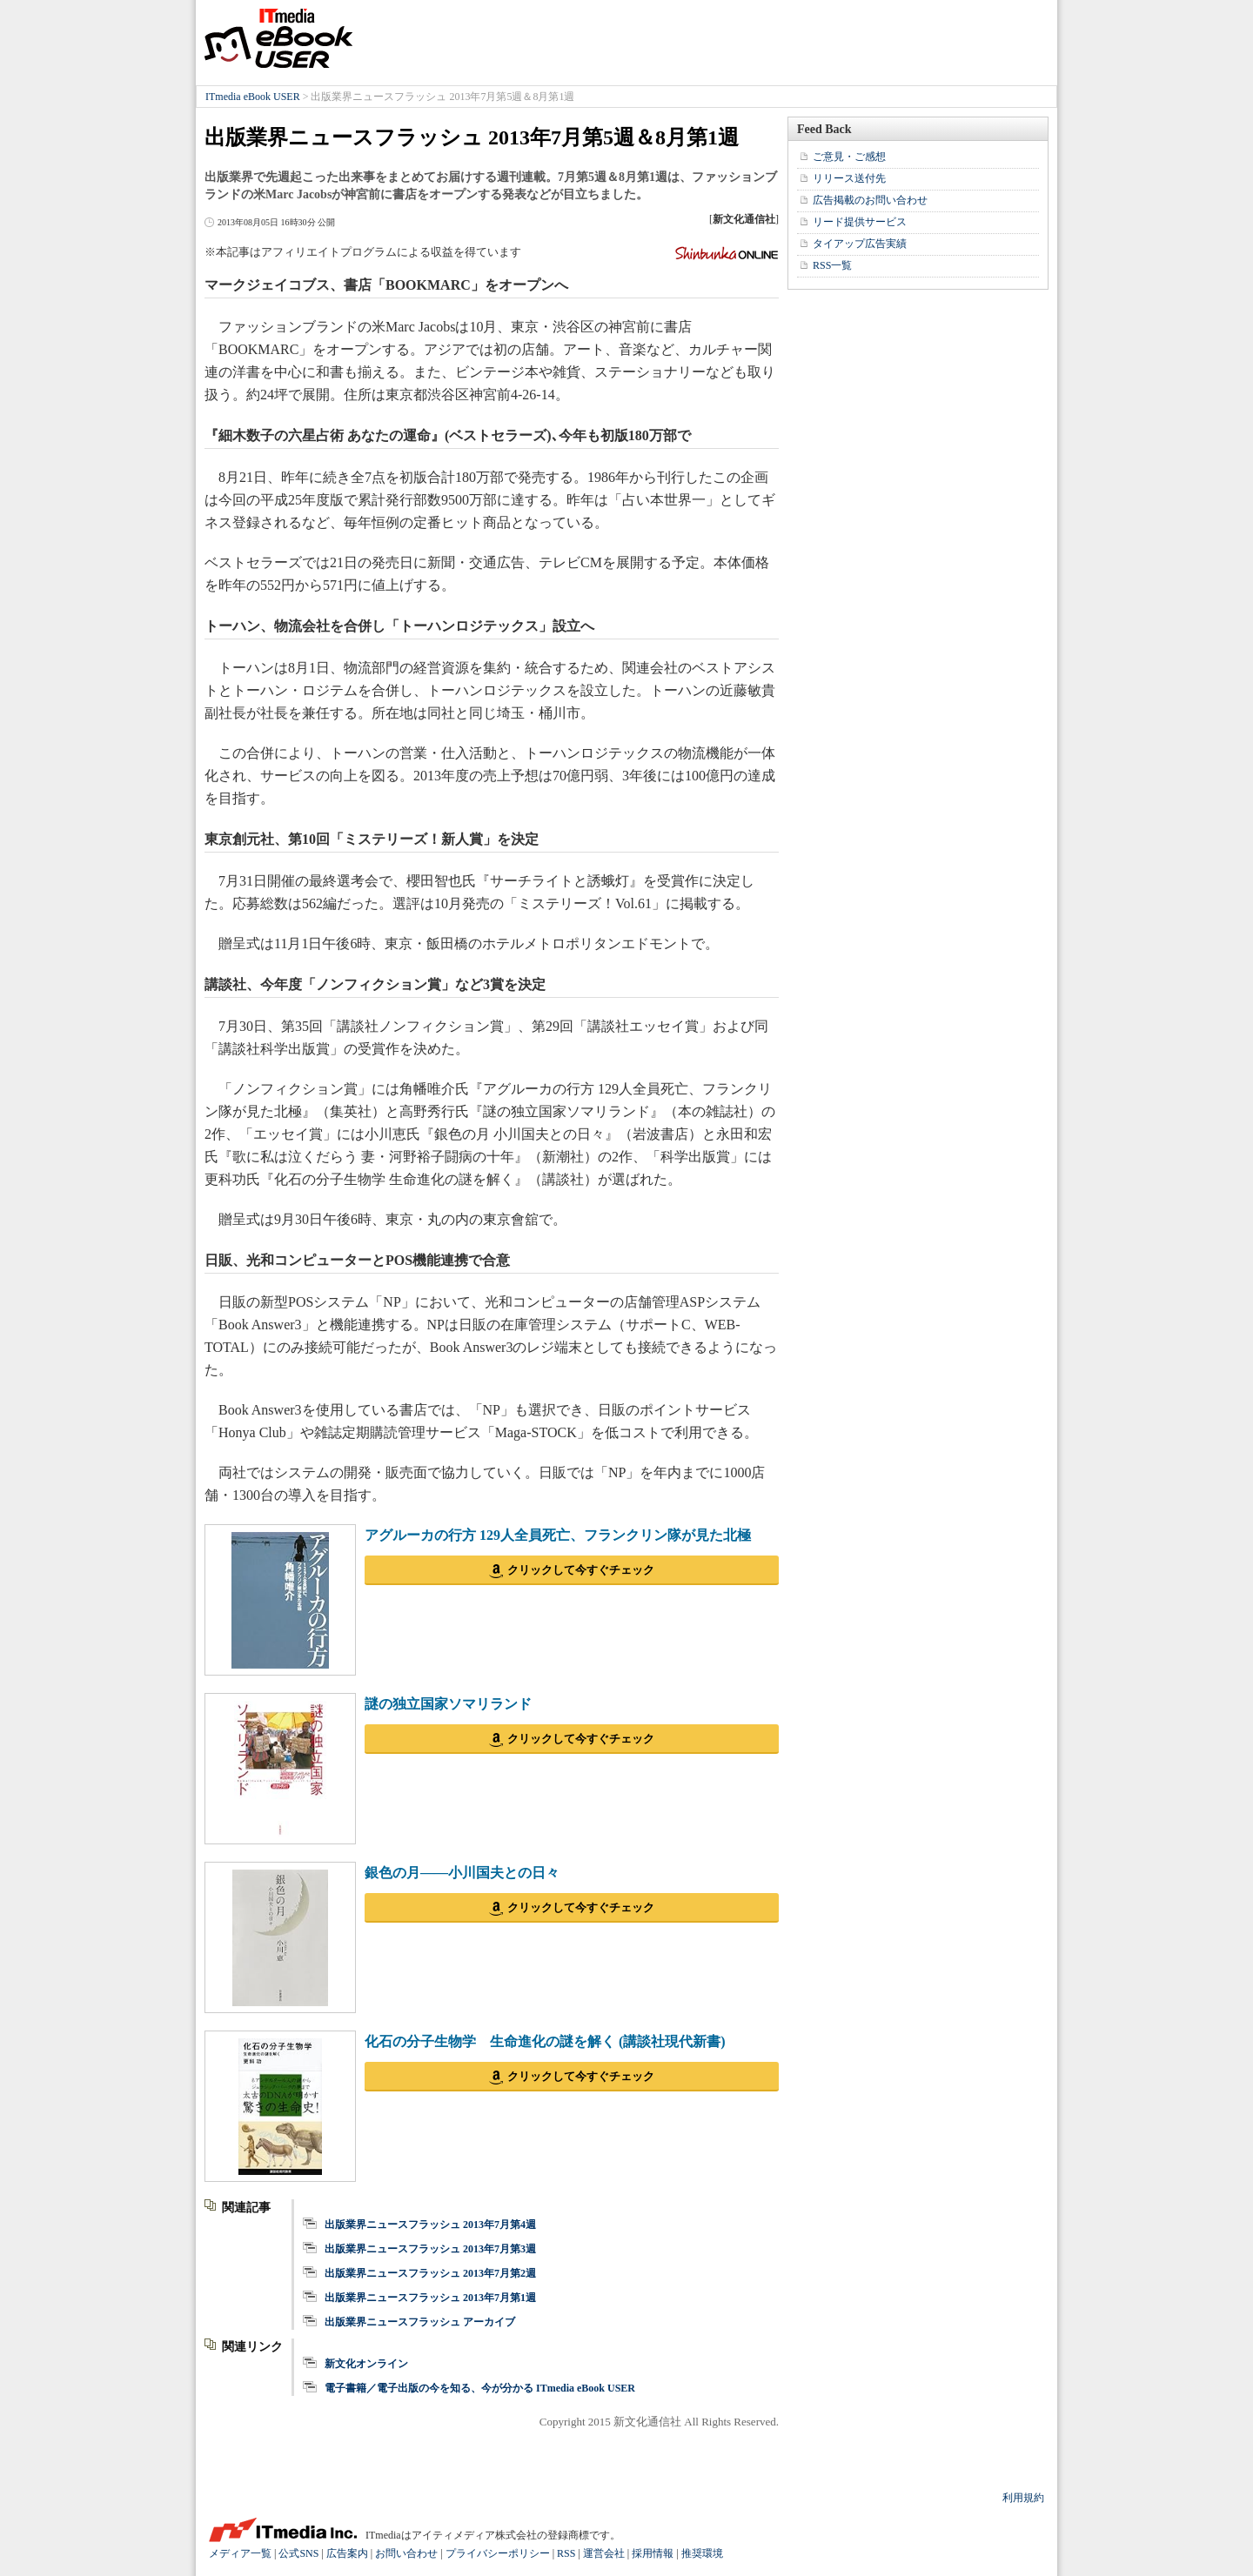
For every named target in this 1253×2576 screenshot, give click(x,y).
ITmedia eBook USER (278, 38)
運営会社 (604, 2553)
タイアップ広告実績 (860, 244)
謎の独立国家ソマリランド (448, 1703)
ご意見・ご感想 (849, 157)
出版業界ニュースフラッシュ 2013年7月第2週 (430, 2273)
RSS (566, 2553)
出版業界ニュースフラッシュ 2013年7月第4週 (430, 2224)
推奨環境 (702, 2553)
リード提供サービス (860, 222)
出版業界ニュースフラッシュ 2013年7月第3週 (430, 2249)
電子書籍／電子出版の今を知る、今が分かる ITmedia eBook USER (480, 2388)
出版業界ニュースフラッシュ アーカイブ (420, 2322)
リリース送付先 (849, 178)
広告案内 (347, 2553)
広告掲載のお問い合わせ (870, 200)
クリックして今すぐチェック (580, 1569)
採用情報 (652, 2553)
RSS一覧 (832, 265)
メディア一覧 (240, 2553)
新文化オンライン (366, 2364)
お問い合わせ (406, 2553)
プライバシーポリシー (498, 2553)
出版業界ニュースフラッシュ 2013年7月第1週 (430, 2298)
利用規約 (1023, 2498)
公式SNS (298, 2553)
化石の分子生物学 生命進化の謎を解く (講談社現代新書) (545, 2041)
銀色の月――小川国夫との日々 (462, 1872)
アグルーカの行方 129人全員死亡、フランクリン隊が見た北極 (558, 1535)
